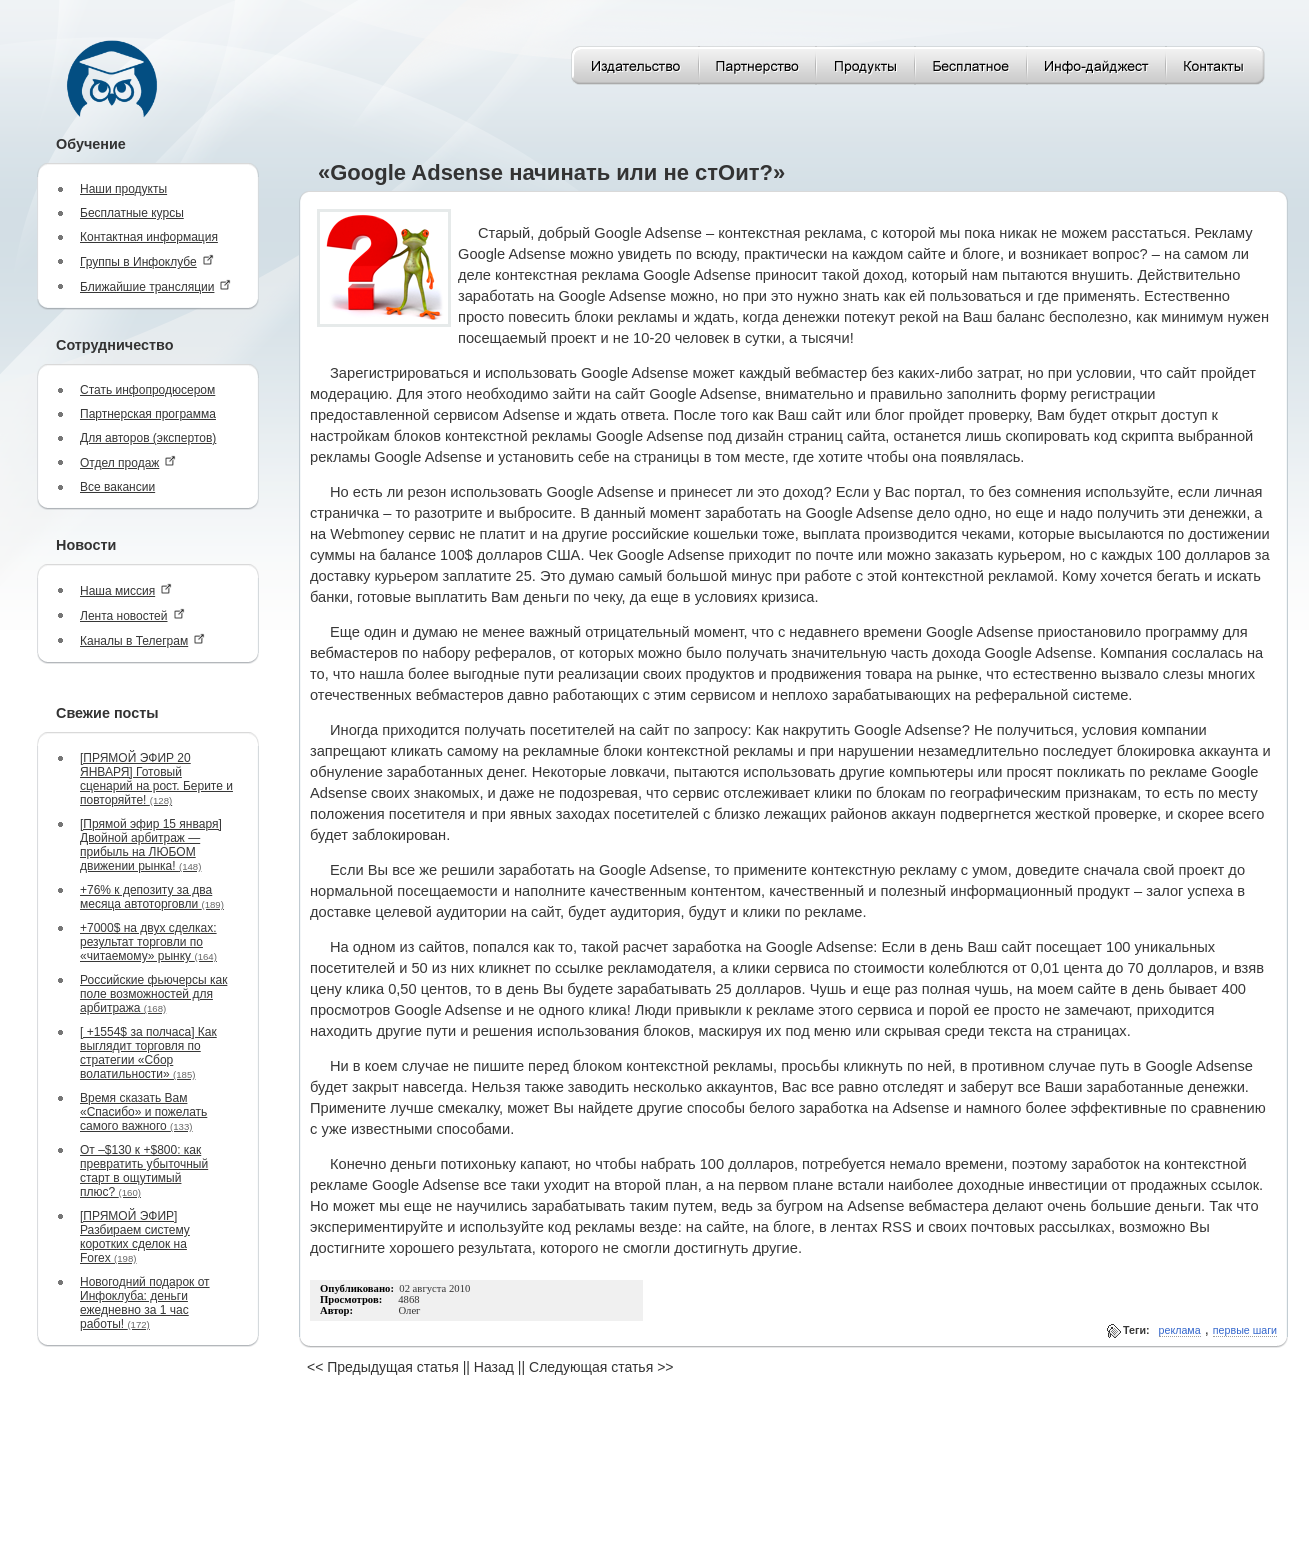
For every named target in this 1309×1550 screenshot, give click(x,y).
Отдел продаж (128, 462)
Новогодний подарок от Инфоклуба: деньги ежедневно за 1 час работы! (145, 1303)
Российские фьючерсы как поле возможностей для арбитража (153, 994)
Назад (494, 1367)
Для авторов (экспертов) (148, 438)
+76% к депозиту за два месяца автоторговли (152, 897)
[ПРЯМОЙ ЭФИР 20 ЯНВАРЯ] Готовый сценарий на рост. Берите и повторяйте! (156, 779)
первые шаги (1245, 1330)
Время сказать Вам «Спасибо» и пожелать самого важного (143, 1112)
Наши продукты (123, 189)
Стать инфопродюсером (147, 390)
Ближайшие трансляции (155, 286)
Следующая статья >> (601, 1367)
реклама (1180, 1330)
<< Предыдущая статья (383, 1367)
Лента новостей (132, 615)
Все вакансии (117, 487)
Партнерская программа (148, 414)
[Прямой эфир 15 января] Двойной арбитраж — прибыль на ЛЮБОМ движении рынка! (151, 845)
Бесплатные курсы (132, 213)
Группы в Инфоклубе (147, 261)
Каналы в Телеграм (142, 640)
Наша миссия (126, 590)
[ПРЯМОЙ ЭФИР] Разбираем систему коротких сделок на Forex (135, 1237)
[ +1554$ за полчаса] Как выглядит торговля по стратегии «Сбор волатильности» (148, 1053)
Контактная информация (149, 237)
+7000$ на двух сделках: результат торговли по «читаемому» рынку (148, 942)
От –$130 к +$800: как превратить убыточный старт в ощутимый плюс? (144, 1171)
